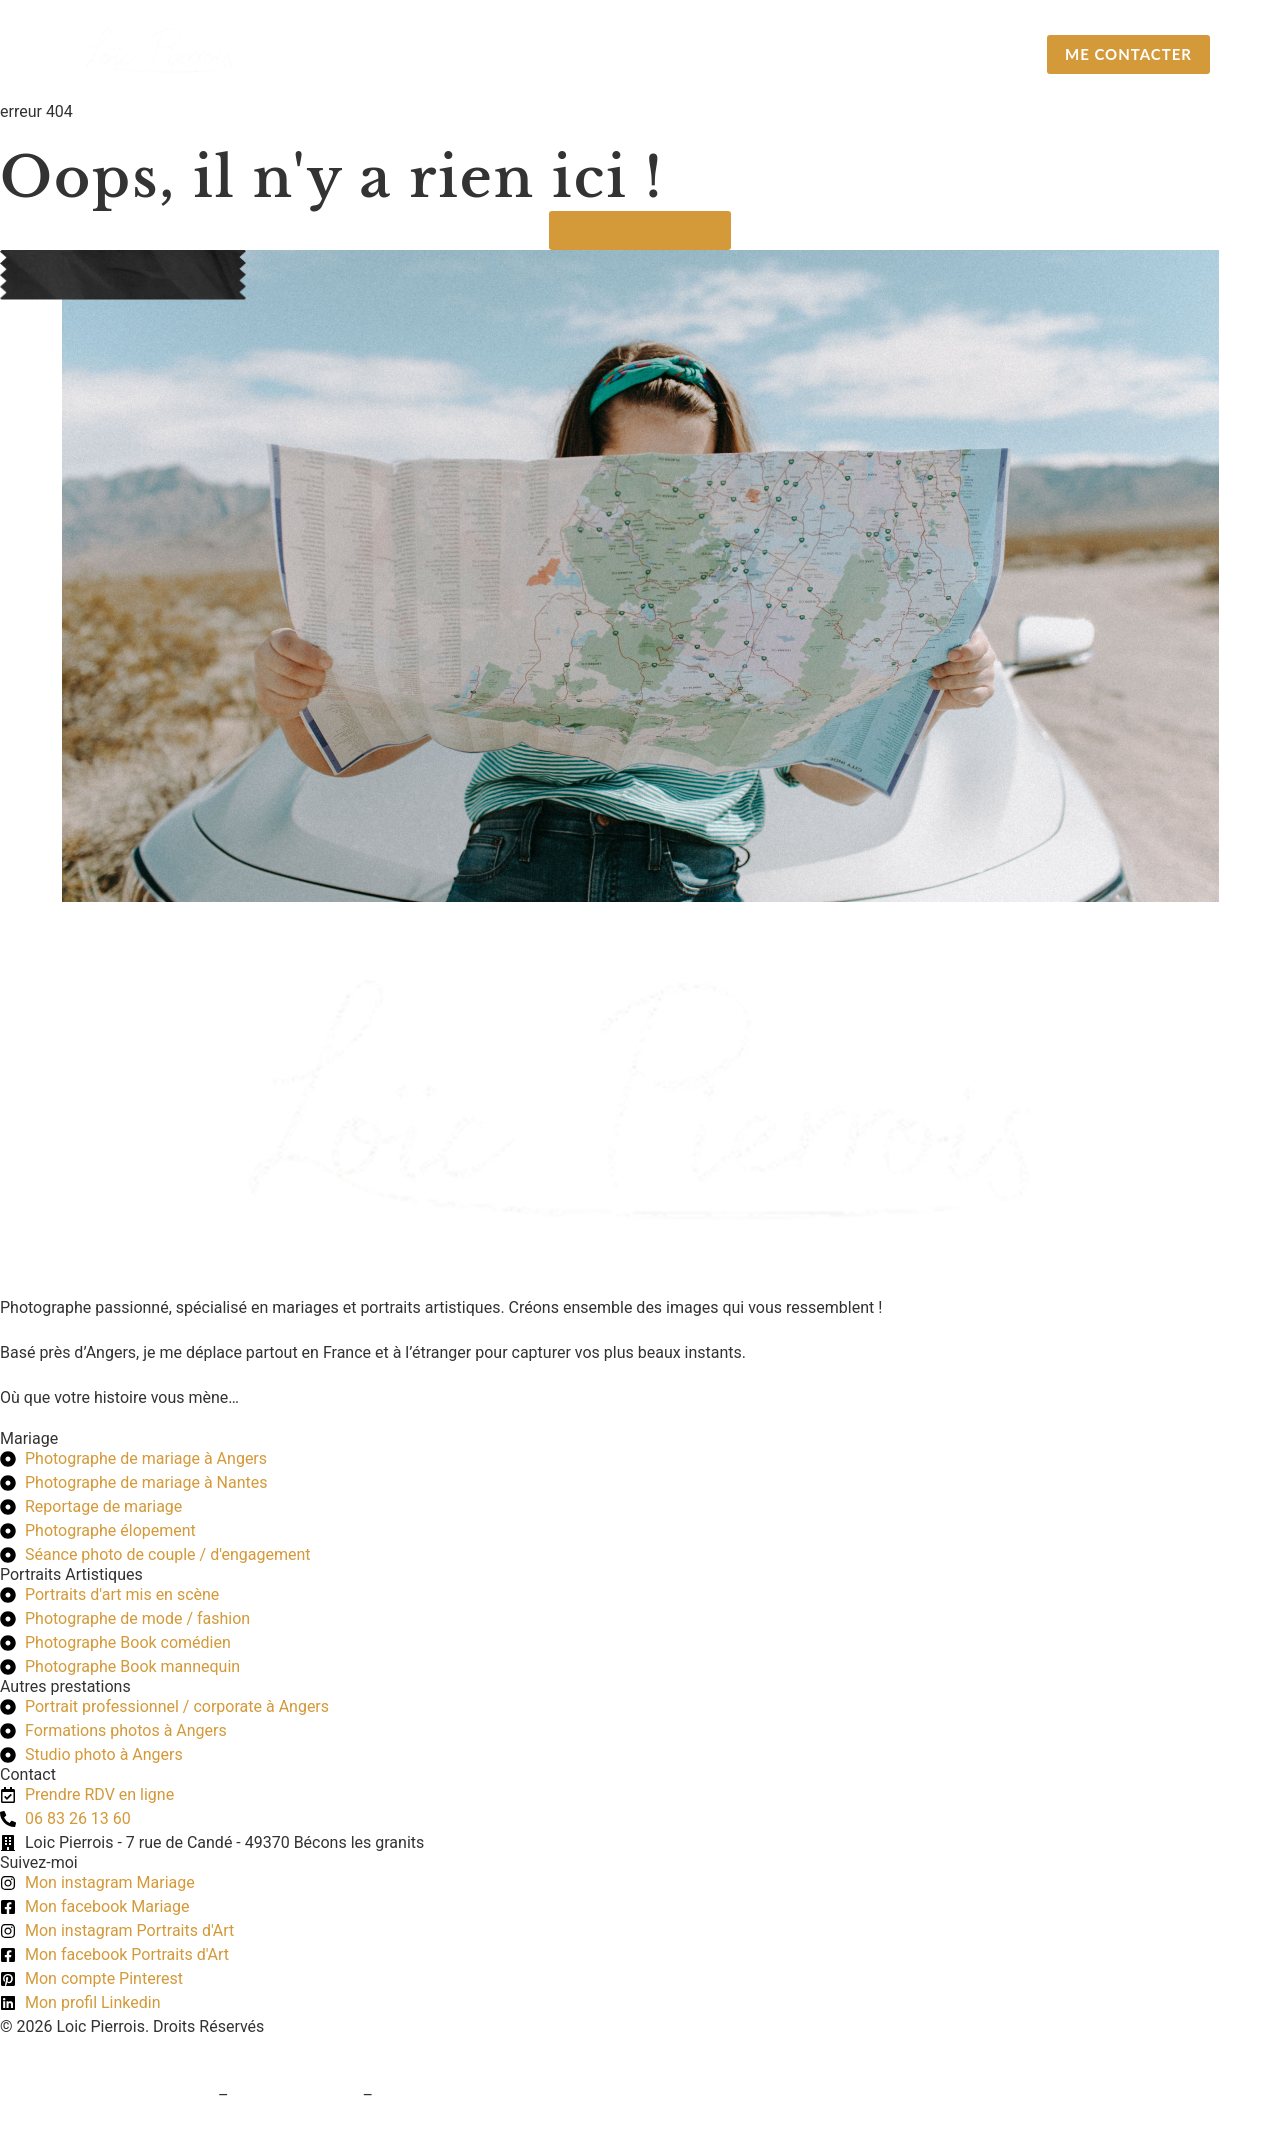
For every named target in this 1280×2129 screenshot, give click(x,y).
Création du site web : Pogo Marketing (135, 2050)
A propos (943, 54)
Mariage (603, 54)
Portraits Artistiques (772, 54)
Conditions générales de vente (107, 2095)
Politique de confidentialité (471, 2095)
